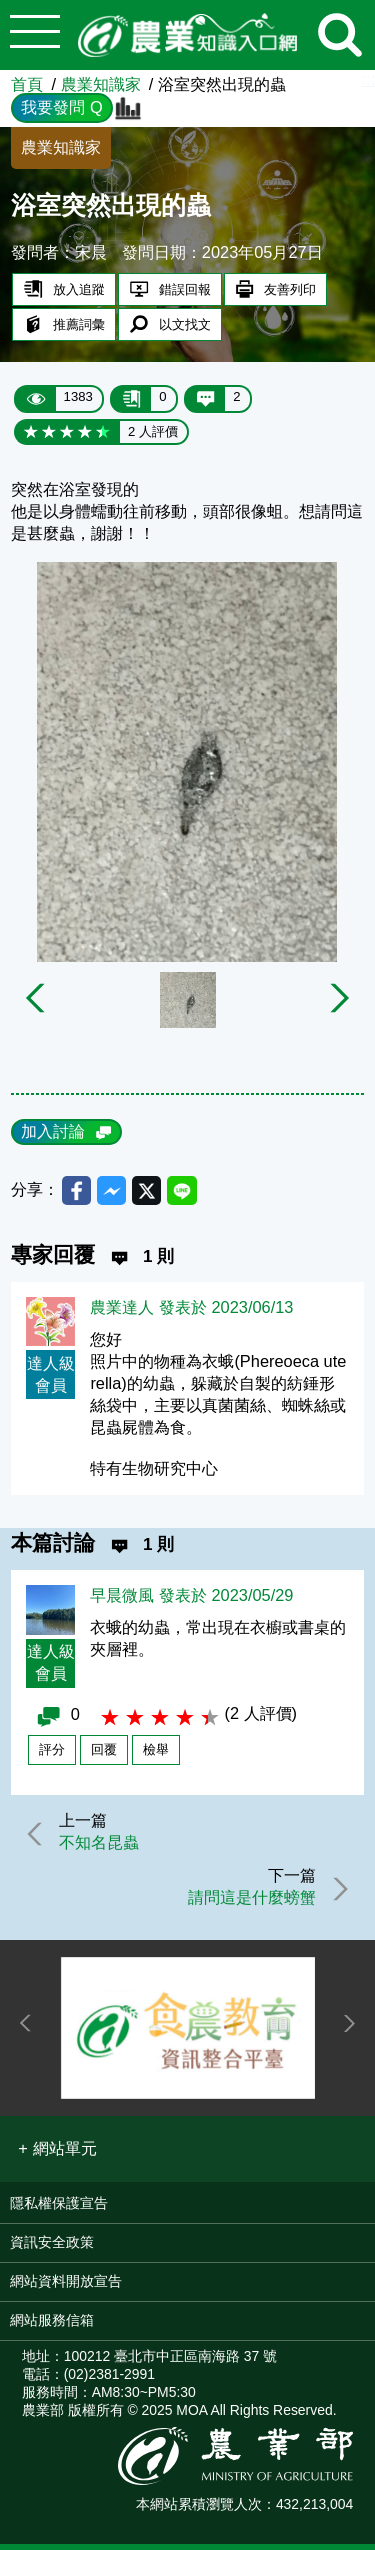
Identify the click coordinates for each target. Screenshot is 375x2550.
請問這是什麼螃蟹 (249, 1902)
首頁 (27, 84)
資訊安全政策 (52, 2248)
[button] (57, 2155)
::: (368, 79)
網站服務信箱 (52, 2326)
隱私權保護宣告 (59, 2209)
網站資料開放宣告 (66, 2287)
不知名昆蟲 (102, 1846)
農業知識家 (101, 84)
